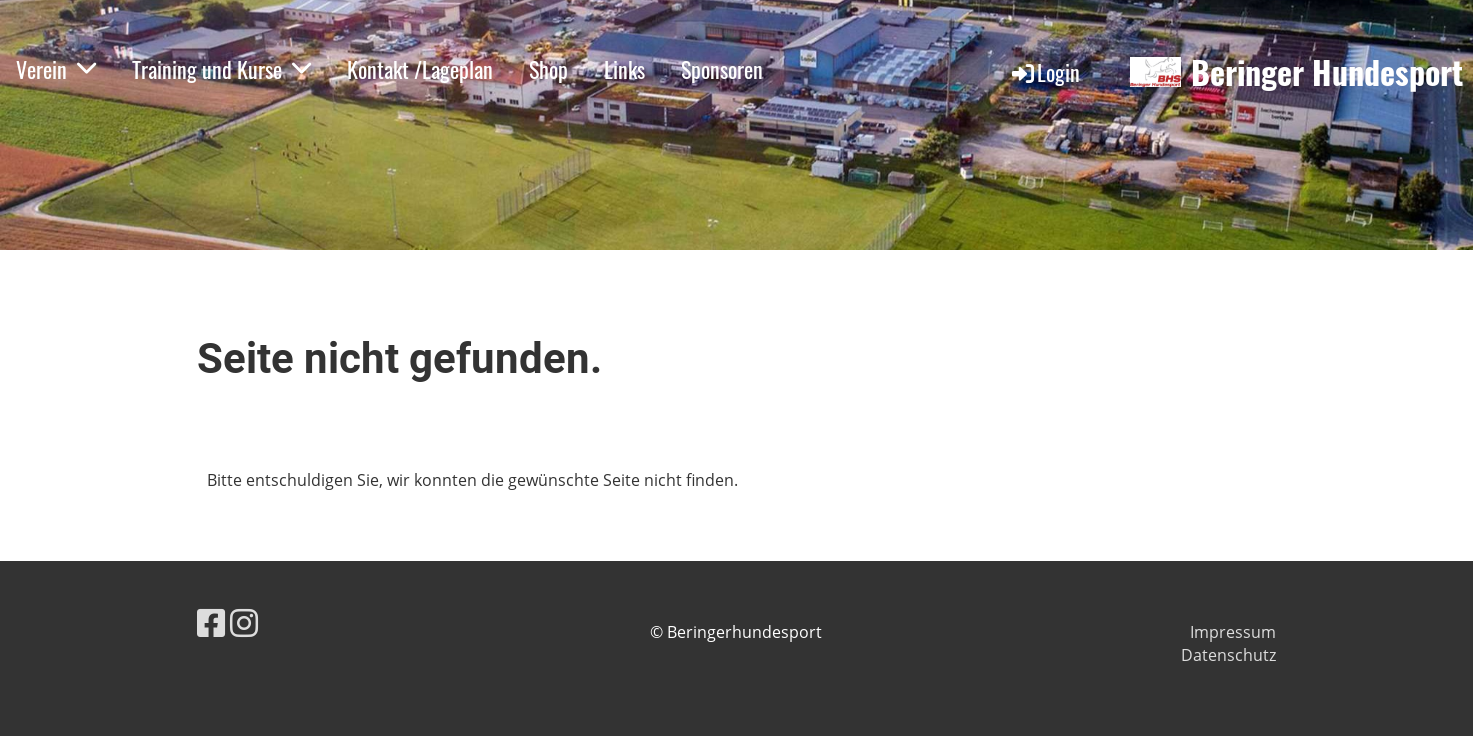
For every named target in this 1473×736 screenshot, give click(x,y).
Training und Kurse (221, 69)
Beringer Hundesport (1327, 72)
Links (624, 69)
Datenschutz (1228, 655)
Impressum (1233, 632)
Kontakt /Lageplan (420, 69)
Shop (548, 69)
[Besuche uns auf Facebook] (211, 622)
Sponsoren (722, 69)
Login (1044, 72)
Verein (56, 69)
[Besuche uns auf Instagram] (244, 622)
